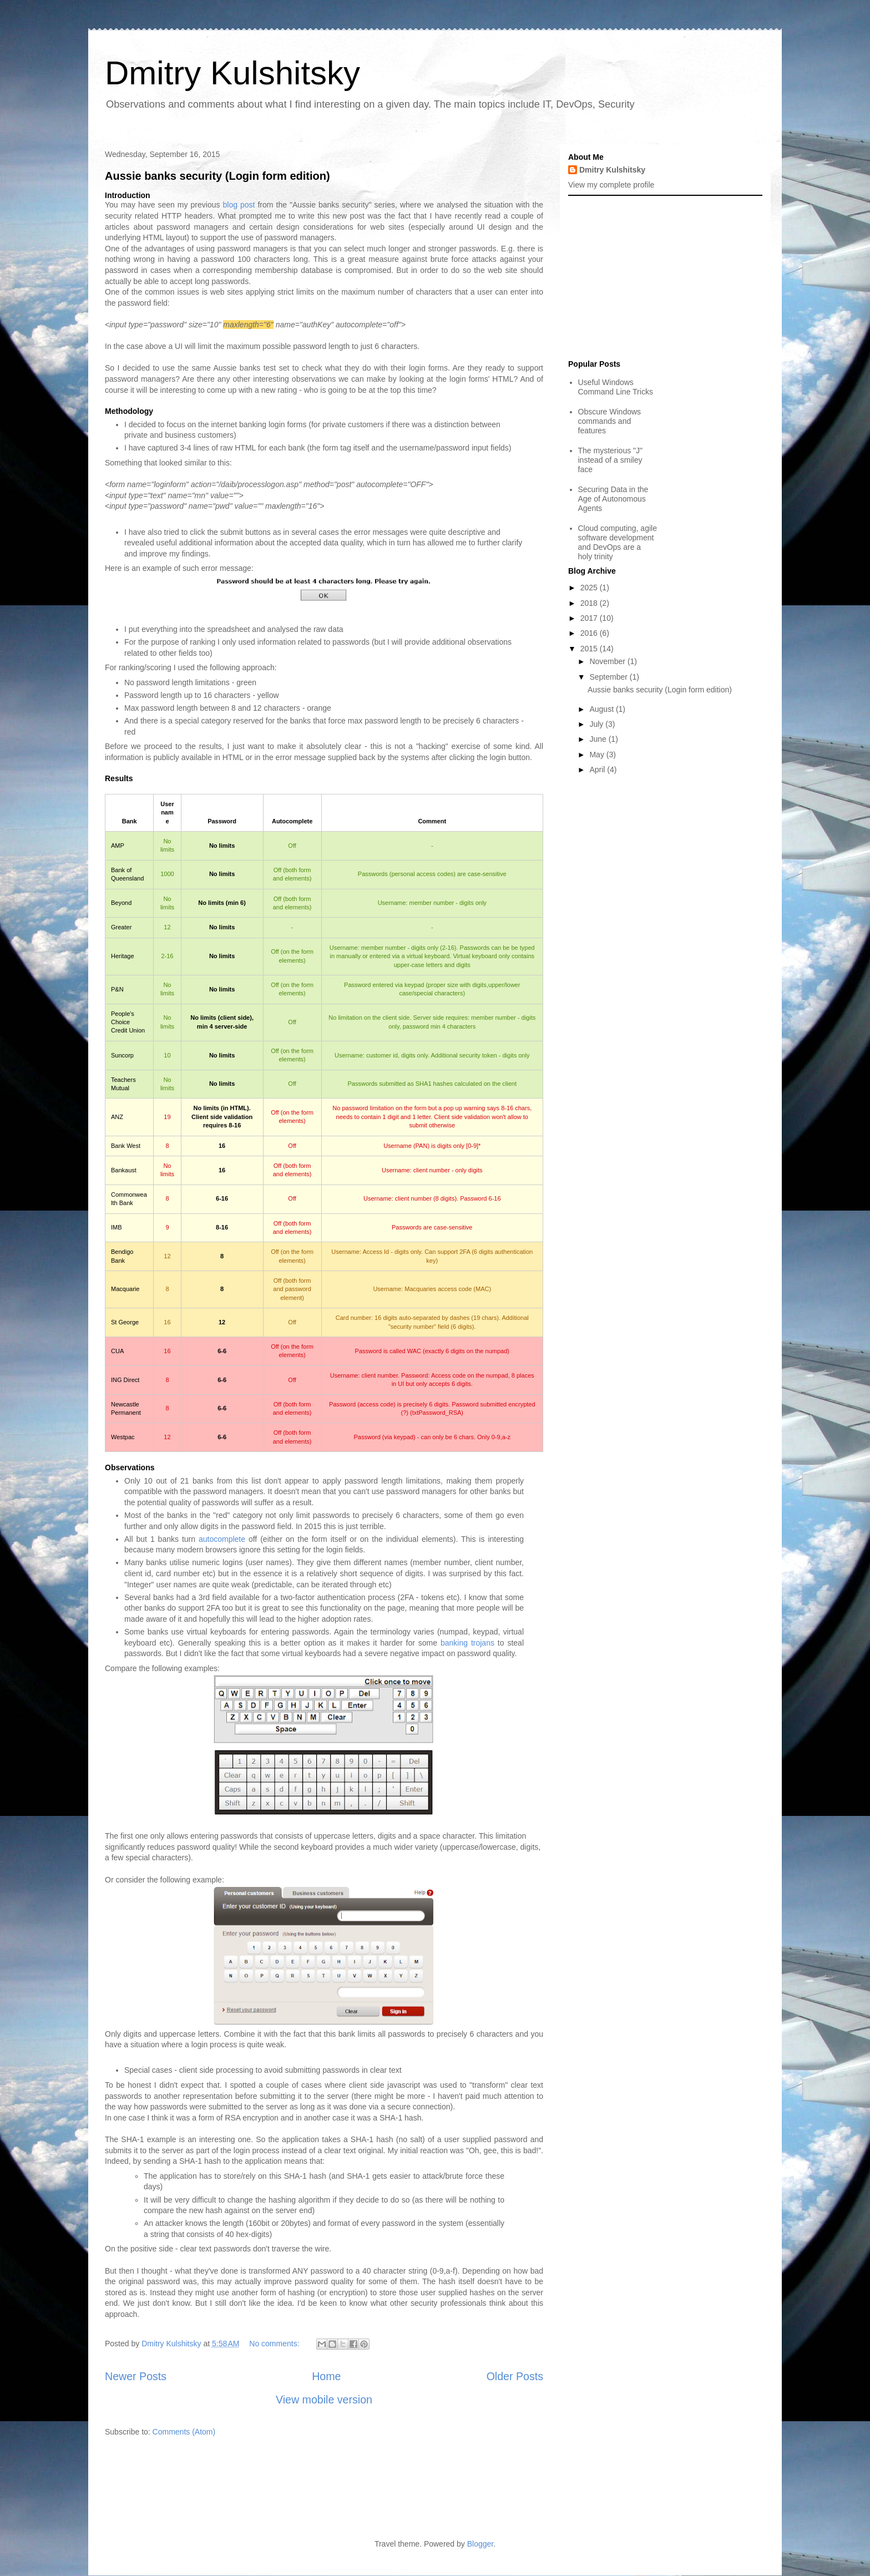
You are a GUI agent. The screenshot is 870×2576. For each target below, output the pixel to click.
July (597, 724)
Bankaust (123, 1170)
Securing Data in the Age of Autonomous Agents (613, 499)
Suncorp (122, 1055)
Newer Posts (135, 2376)
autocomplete (222, 1539)
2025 (590, 587)
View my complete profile (611, 184)
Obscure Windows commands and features (609, 421)
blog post (239, 204)
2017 (590, 618)
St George (125, 1322)
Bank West (125, 1145)
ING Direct (125, 1379)
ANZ (117, 1117)
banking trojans (467, 1642)
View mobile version (324, 2399)
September (609, 676)
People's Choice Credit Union (128, 1022)
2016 (590, 633)
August (602, 709)
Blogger (480, 2543)
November (608, 661)
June (598, 739)
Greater (121, 927)
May (597, 754)
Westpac (123, 1437)
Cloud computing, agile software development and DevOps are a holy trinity (617, 542)
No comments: (275, 2343)
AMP (117, 845)
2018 (590, 603)
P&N (117, 989)
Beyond (121, 902)
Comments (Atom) (184, 2431)
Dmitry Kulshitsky (232, 73)
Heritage (122, 956)
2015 (590, 648)
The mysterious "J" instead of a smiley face (610, 460)
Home (326, 2376)
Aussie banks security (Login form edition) (217, 176)
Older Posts (515, 2376)
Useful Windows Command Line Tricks (615, 387)
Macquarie (125, 1289)
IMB (116, 1227)
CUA (117, 1351)
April (598, 769)
